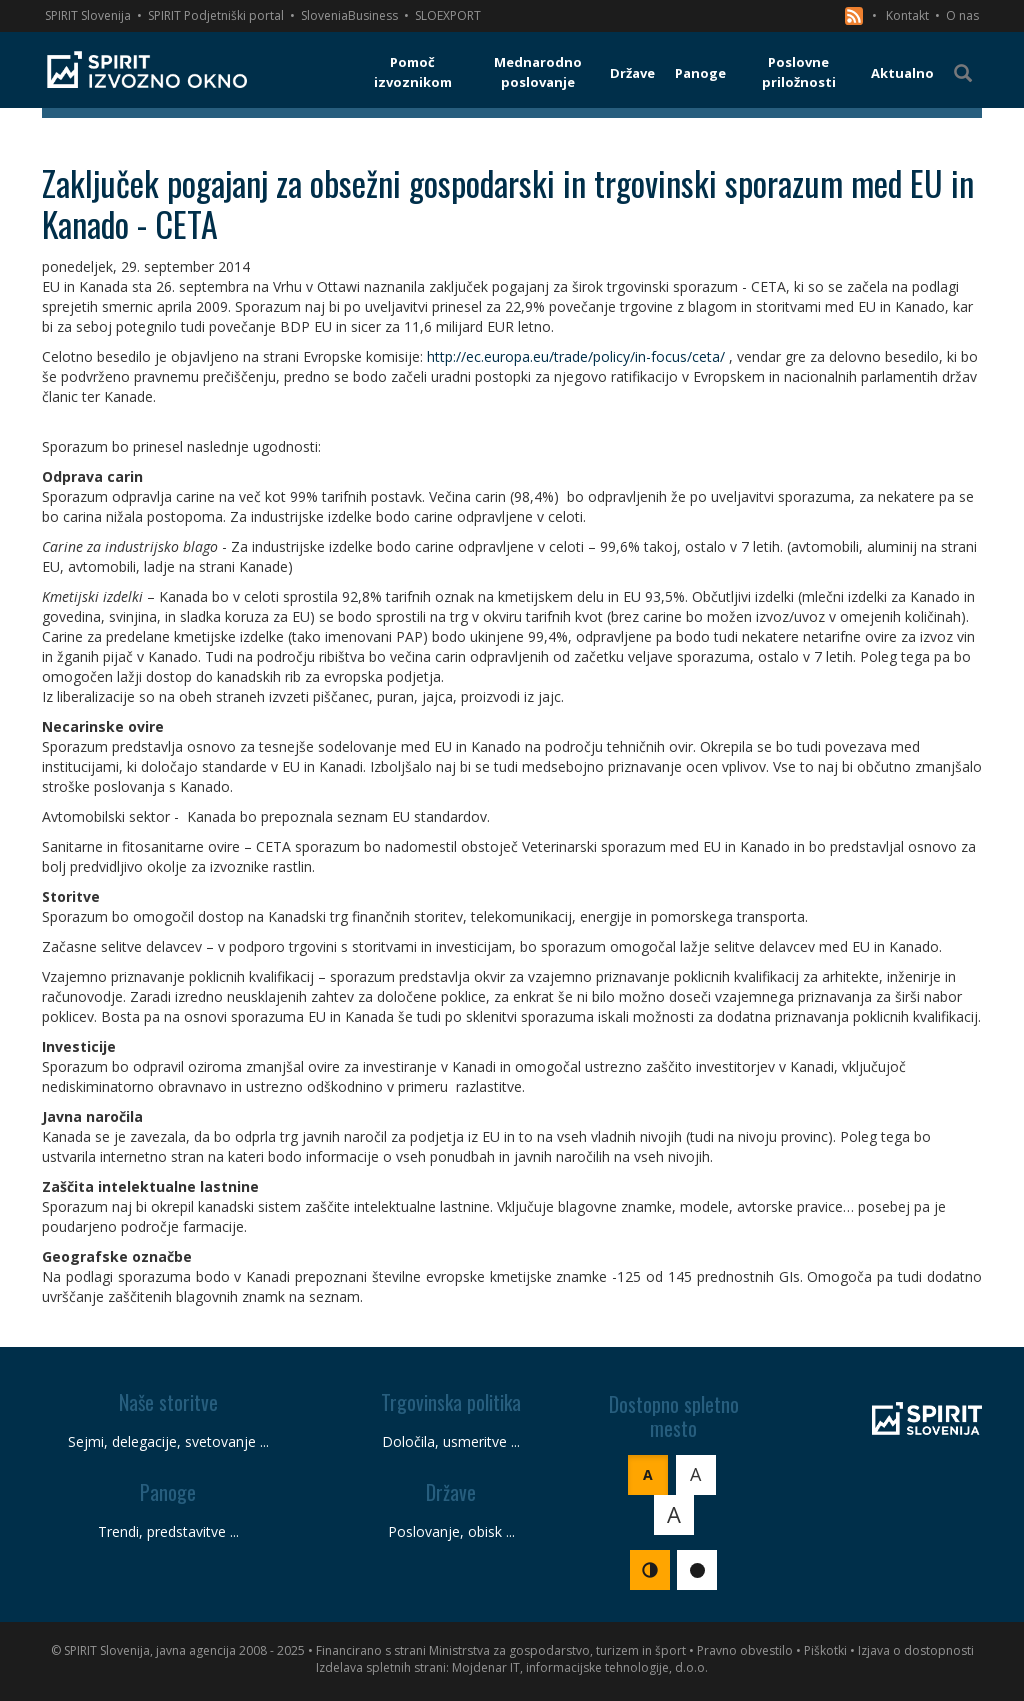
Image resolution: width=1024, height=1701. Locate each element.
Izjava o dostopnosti (916, 1650)
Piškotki (825, 1650)
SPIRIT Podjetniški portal (216, 15)
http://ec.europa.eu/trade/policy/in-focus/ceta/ (576, 356)
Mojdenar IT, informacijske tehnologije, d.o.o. (580, 1667)
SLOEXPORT (448, 15)
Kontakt (907, 15)
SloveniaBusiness (349, 15)
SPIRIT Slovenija (88, 15)
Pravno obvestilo (745, 1650)
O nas (962, 15)
